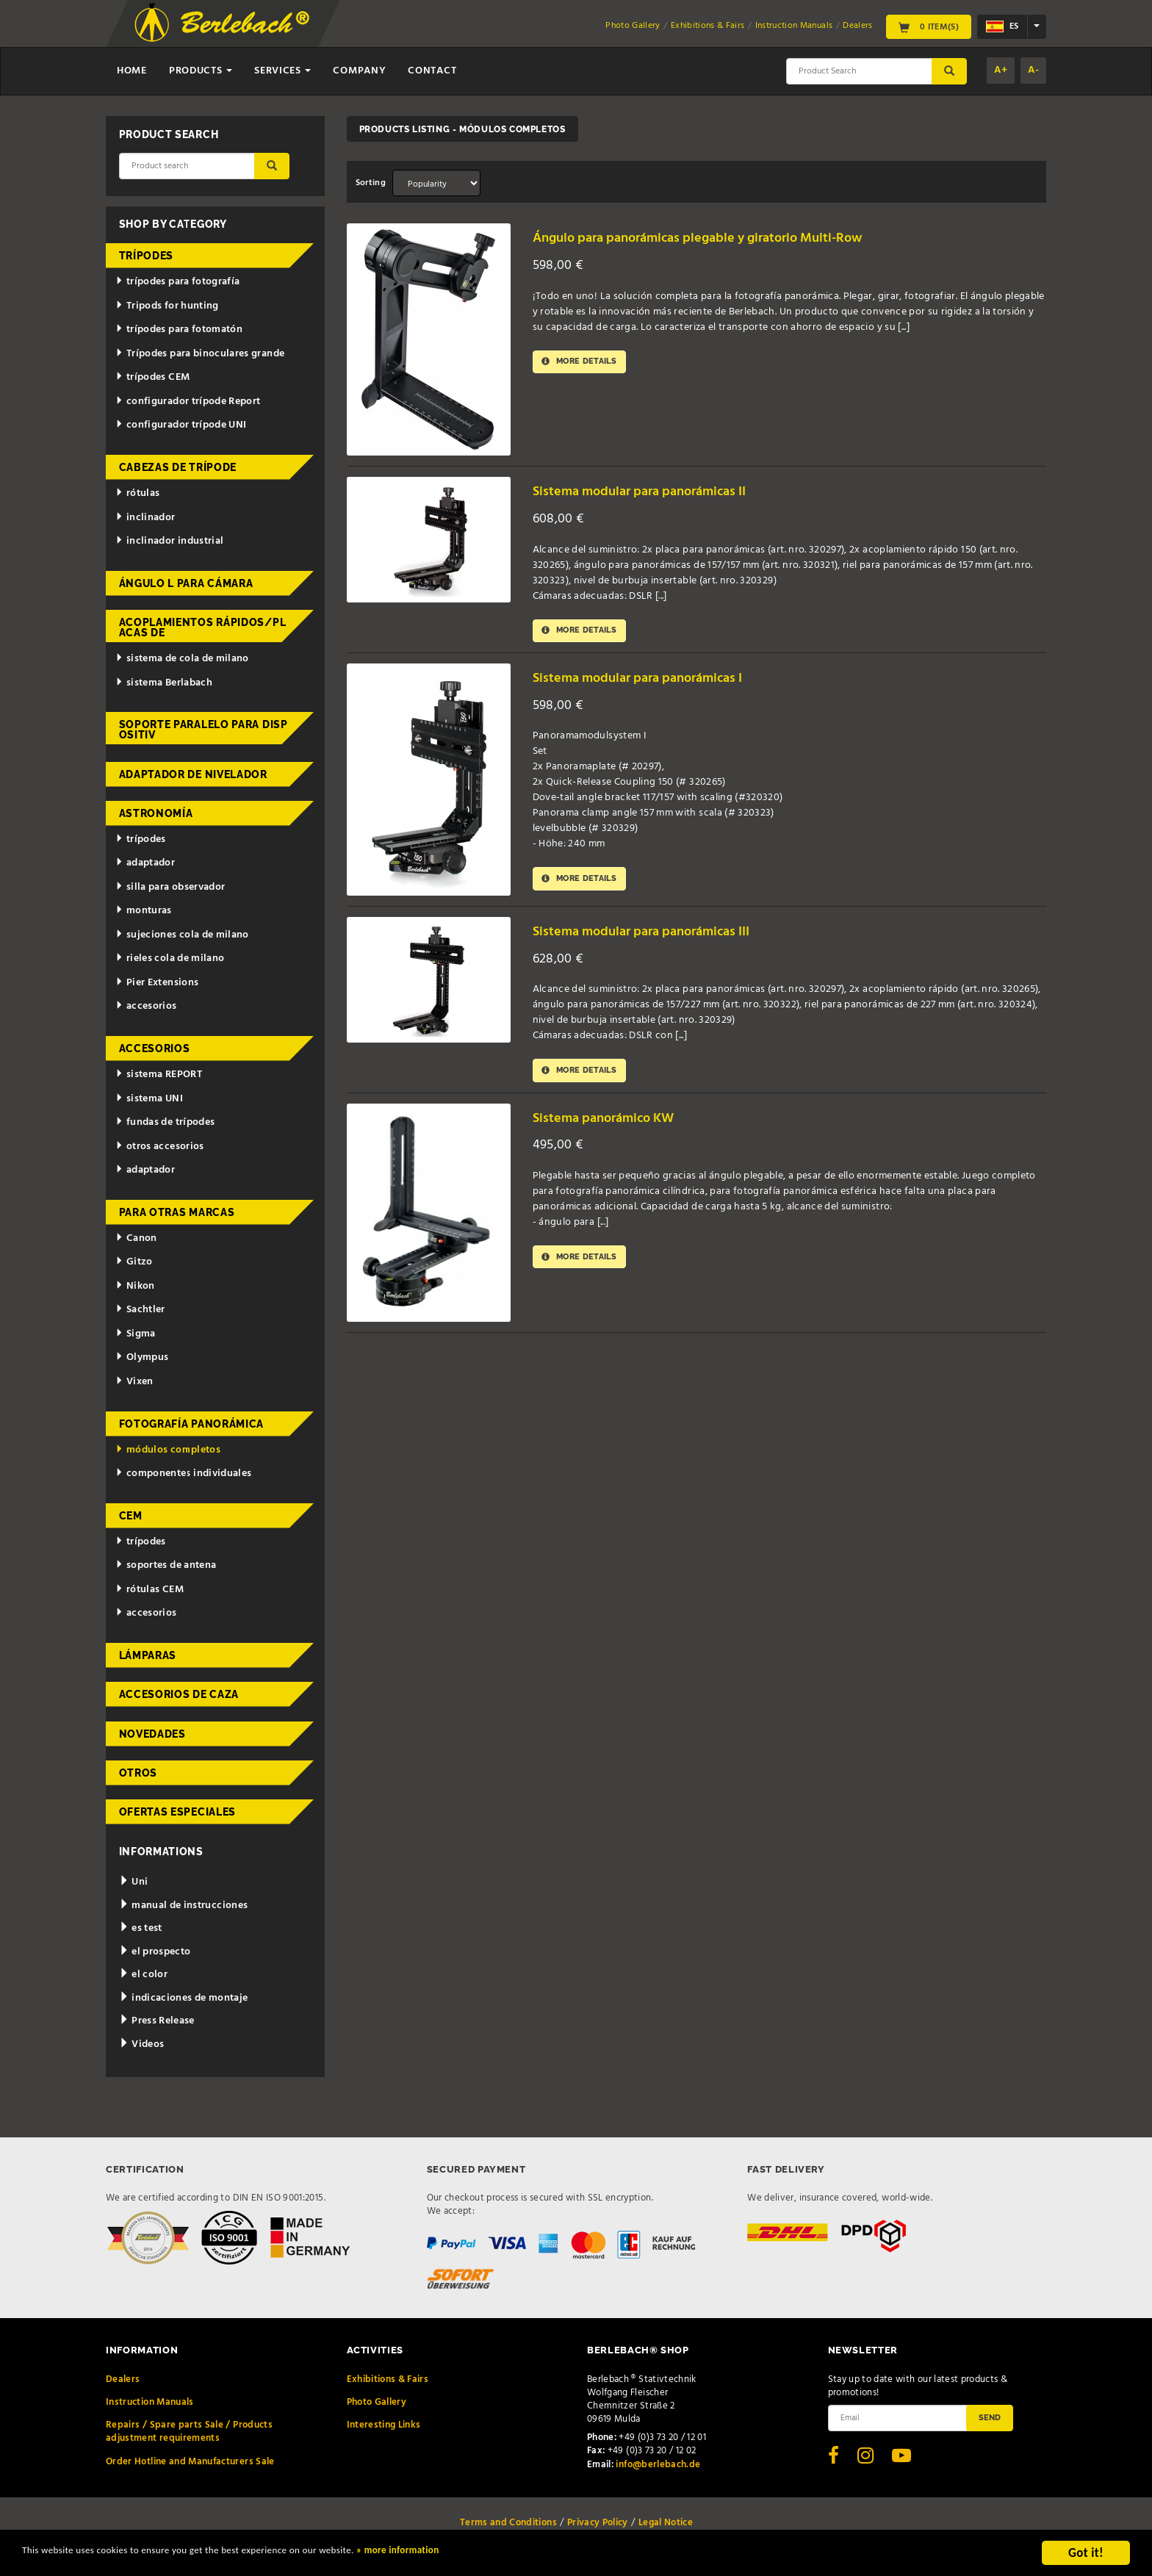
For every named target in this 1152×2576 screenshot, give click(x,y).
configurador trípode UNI (180, 425)
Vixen (134, 1381)
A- (1033, 70)
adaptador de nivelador (193, 774)
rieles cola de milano (169, 958)
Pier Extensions (156, 982)
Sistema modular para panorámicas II (658, 491)
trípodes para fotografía (177, 281)
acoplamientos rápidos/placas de (203, 627)
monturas (143, 910)
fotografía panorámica (191, 1424)
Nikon (135, 1286)
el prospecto (155, 1951)
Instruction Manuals (794, 25)
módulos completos (167, 1450)
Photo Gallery (632, 25)
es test (140, 1928)
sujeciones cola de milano (182, 935)
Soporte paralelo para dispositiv (203, 730)
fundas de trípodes (165, 1122)
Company (359, 70)
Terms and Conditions (508, 2522)
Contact (432, 70)
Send (990, 2417)
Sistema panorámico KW (616, 1123)
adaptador (145, 863)
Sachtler (140, 1309)
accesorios (145, 1006)
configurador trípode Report (187, 401)
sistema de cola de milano (182, 658)
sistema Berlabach (163, 682)
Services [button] (282, 70)
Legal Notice (665, 2522)
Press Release (157, 2020)
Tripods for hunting (167, 306)
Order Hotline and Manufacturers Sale (190, 2461)
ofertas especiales (178, 1812)
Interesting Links (384, 2425)
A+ (1000, 70)
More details (585, 363)
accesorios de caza (179, 1694)
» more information (503, 2555)
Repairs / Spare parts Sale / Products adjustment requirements (189, 2431)
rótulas (137, 493)
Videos (142, 2044)
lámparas (148, 1655)
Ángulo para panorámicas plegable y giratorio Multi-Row (724, 238)
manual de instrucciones (183, 1905)
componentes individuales (183, 1473)
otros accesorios (159, 1146)
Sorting (371, 183)
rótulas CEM (149, 1589)
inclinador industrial (169, 541)
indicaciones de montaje (183, 1998)
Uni (133, 1882)
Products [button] (200, 70)
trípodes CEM (152, 377)
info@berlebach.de (658, 2464)
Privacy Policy (597, 2522)
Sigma (135, 1333)
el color (143, 1974)
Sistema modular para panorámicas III (660, 934)
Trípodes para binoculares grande (199, 353)
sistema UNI (149, 1098)
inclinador (145, 517)
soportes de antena (165, 1565)
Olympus (141, 1357)
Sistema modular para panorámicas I (656, 681)
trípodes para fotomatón (178, 329)
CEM (131, 1516)
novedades (152, 1734)
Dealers (857, 25)
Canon (136, 1238)
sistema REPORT (158, 1074)
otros (138, 1773)
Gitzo (134, 1261)
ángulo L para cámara (186, 583)
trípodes (146, 256)
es (1002, 26)
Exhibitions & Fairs (708, 25)
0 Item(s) (929, 26)
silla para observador (170, 887)
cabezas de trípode (178, 467)
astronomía (156, 813)
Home (132, 70)
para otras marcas (177, 1212)
